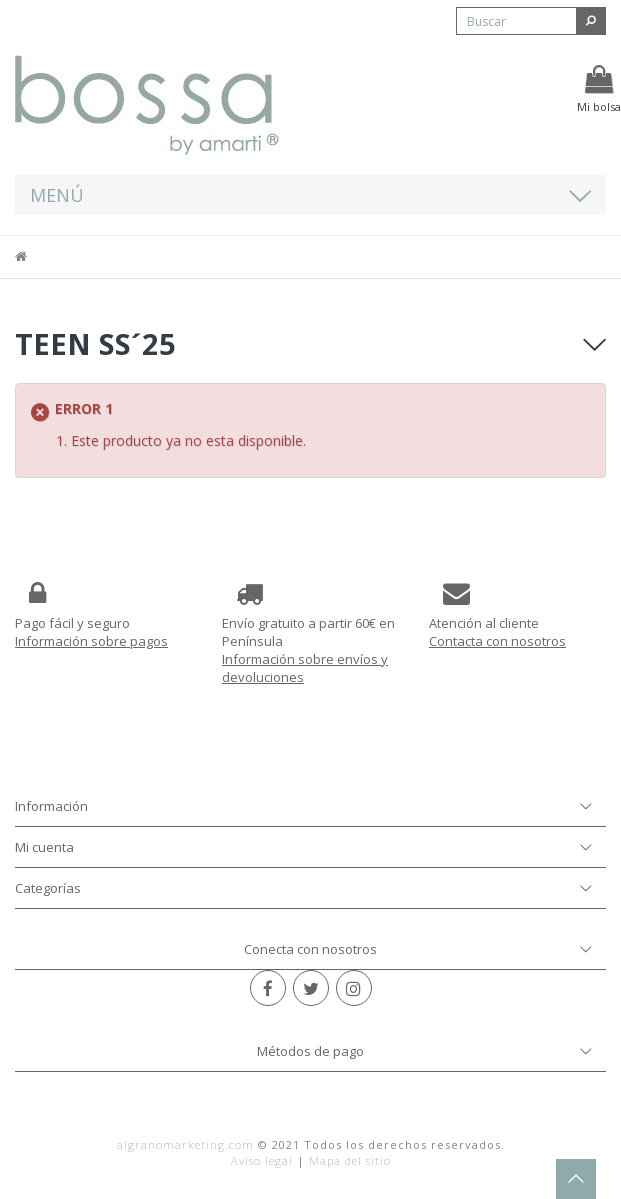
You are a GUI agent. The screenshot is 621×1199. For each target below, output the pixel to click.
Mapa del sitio (350, 1160)
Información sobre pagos (91, 641)
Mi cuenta (44, 847)
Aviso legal (262, 1160)
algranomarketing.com (185, 1144)
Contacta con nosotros (497, 641)
